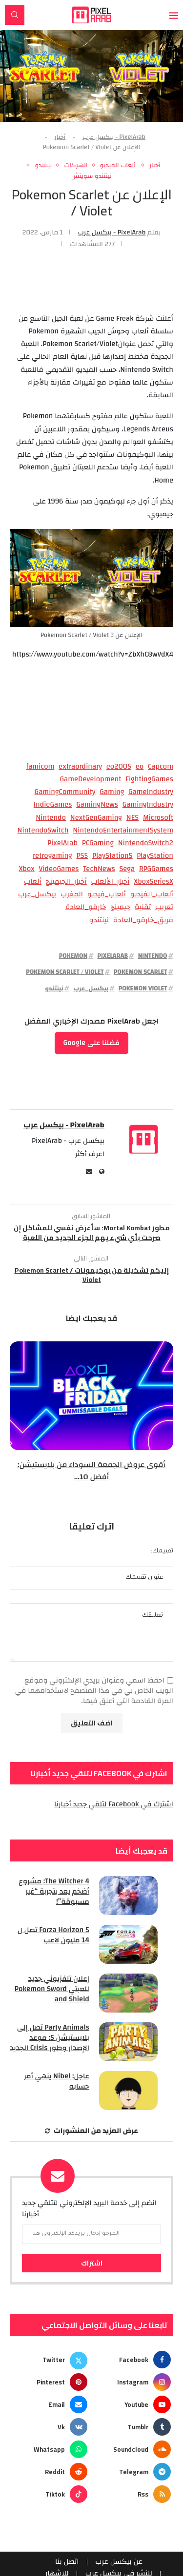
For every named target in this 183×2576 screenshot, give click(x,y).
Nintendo (152, 956)
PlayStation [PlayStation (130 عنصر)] (155, 856)
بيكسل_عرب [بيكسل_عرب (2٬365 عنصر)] (37, 894)
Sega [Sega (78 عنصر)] (127, 869)
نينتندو (54, 988)
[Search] (14, 15)
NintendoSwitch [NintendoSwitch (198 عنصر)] (43, 830)
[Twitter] (50, 2359)
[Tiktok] (50, 2494)
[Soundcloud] (133, 2449)
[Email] (50, 2404)
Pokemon (73, 956)
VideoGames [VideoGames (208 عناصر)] (59, 869)
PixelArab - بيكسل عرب (113, 137)
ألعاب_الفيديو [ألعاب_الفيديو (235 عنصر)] (151, 894)
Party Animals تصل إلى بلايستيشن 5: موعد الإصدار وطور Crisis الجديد (49, 2037)
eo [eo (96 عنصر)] (139, 766)
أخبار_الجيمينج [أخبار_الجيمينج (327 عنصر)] (66, 881)
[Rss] (133, 2494)
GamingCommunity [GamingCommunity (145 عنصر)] (65, 792)
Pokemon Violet (143, 988)
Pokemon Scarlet (140, 972)
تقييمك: (162, 1551)
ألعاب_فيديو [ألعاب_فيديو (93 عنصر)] (106, 894)
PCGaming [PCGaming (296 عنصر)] (98, 843)
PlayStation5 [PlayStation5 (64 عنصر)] (112, 856)
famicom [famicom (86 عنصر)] (40, 766)
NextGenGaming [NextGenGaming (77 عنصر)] (96, 818)
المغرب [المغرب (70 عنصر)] (72, 894)
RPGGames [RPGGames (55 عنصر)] (156, 869)
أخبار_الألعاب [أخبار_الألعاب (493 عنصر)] (110, 881)
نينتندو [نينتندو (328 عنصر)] (99, 920)
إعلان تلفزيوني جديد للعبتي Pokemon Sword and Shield (52, 1989)
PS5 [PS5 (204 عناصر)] (82, 856)
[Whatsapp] (50, 2449)
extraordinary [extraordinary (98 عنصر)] (80, 766)
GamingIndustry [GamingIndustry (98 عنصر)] (147, 804)
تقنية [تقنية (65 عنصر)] (143, 907)
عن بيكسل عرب (118, 2562)
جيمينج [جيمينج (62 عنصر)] (120, 907)
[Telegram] (133, 2471)
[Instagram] (133, 2382)
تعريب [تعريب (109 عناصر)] (164, 907)
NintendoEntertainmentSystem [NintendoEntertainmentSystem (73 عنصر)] (123, 830)
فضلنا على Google (91, 1042)
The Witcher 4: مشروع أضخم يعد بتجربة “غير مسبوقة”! (54, 1891)
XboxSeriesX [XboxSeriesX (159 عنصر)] (153, 881)
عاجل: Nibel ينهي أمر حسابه (56, 2081)
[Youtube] (133, 2404)
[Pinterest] (50, 2382)
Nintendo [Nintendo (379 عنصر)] (51, 818)
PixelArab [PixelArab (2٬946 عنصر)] (62, 843)
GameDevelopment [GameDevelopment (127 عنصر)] (90, 779)
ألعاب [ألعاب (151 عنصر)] (32, 881)
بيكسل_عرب (90, 988)
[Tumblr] (133, 2427)
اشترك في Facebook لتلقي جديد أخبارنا (113, 1804)
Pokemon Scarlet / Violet (64, 972)
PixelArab (113, 956)
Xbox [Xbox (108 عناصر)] (26, 869)
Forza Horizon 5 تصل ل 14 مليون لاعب (53, 1935)
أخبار (60, 137)
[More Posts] (91, 2131)
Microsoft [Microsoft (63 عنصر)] (158, 818)
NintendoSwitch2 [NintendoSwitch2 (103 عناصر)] (145, 843)
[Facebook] (133, 2359)
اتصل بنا (67, 2562)
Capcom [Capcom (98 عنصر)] (160, 766)
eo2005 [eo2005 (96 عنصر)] (118, 766)
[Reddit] (50, 2471)
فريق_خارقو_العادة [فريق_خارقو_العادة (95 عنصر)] (143, 920)
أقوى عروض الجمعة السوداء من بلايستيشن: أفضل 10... (91, 1470)
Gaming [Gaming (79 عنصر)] (112, 792)
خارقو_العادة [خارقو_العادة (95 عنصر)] (85, 907)
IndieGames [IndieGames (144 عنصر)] (53, 804)
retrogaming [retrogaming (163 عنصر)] (52, 856)
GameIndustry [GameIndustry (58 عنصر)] (150, 792)
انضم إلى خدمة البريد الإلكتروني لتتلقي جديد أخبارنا (89, 2209)
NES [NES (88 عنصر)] (132, 818)
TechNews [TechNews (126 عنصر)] (99, 869)
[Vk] (50, 2427)
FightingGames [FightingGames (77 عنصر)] (149, 779)
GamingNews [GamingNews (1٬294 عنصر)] (97, 804)
